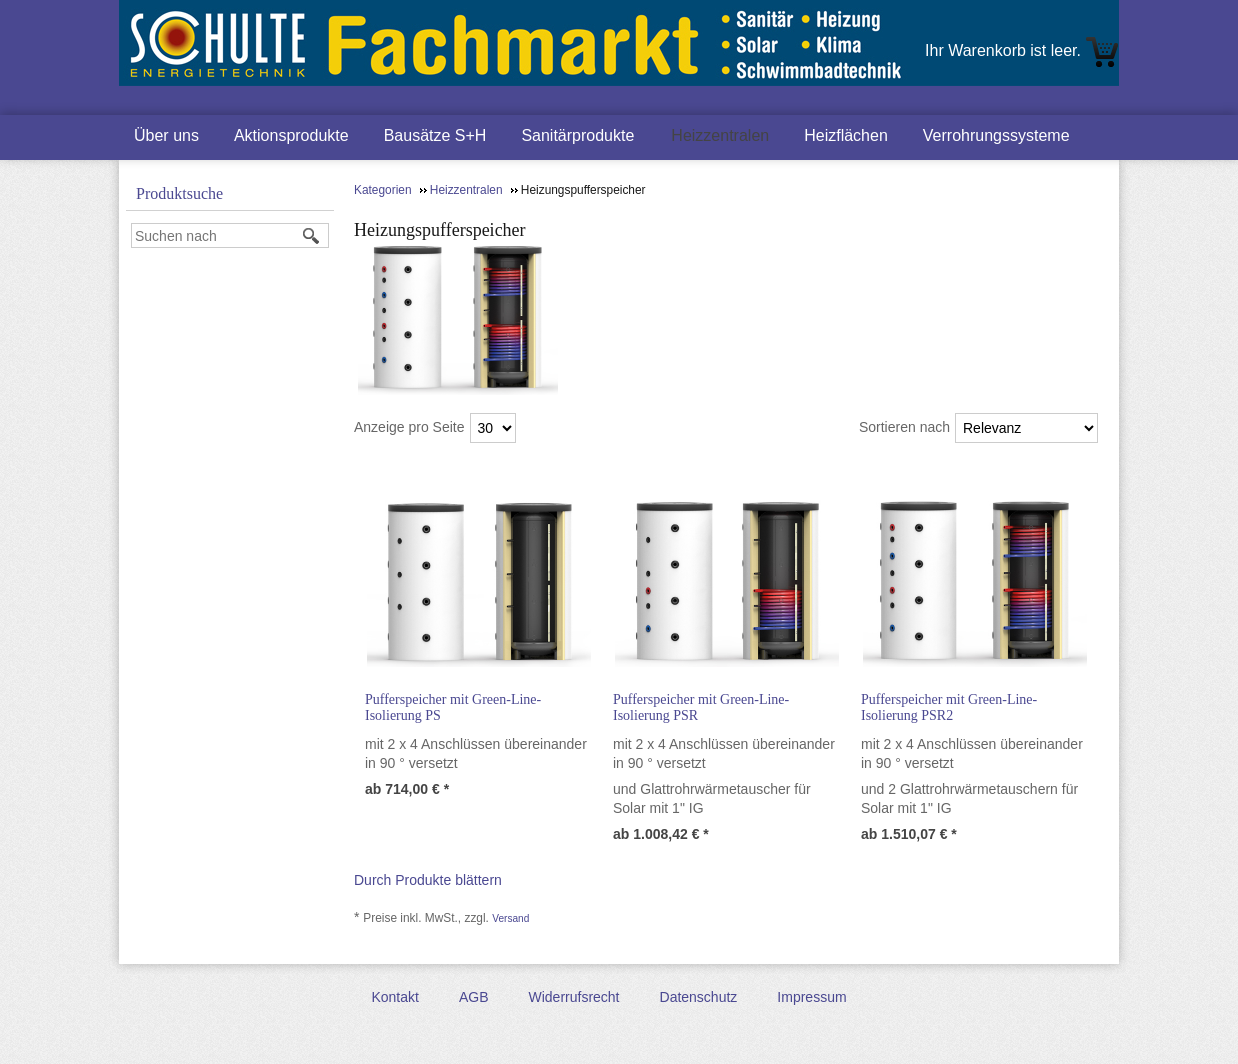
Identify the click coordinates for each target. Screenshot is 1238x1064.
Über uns (166, 135)
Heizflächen (846, 135)
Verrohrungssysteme (996, 135)
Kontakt (394, 997)
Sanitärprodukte (577, 135)
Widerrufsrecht (573, 997)
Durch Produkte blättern (428, 880)
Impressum (811, 997)
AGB (474, 997)
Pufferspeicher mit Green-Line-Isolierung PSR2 (949, 707)
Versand (510, 918)
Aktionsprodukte (291, 135)
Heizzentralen (720, 135)
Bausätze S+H (435, 135)
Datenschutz (699, 997)
